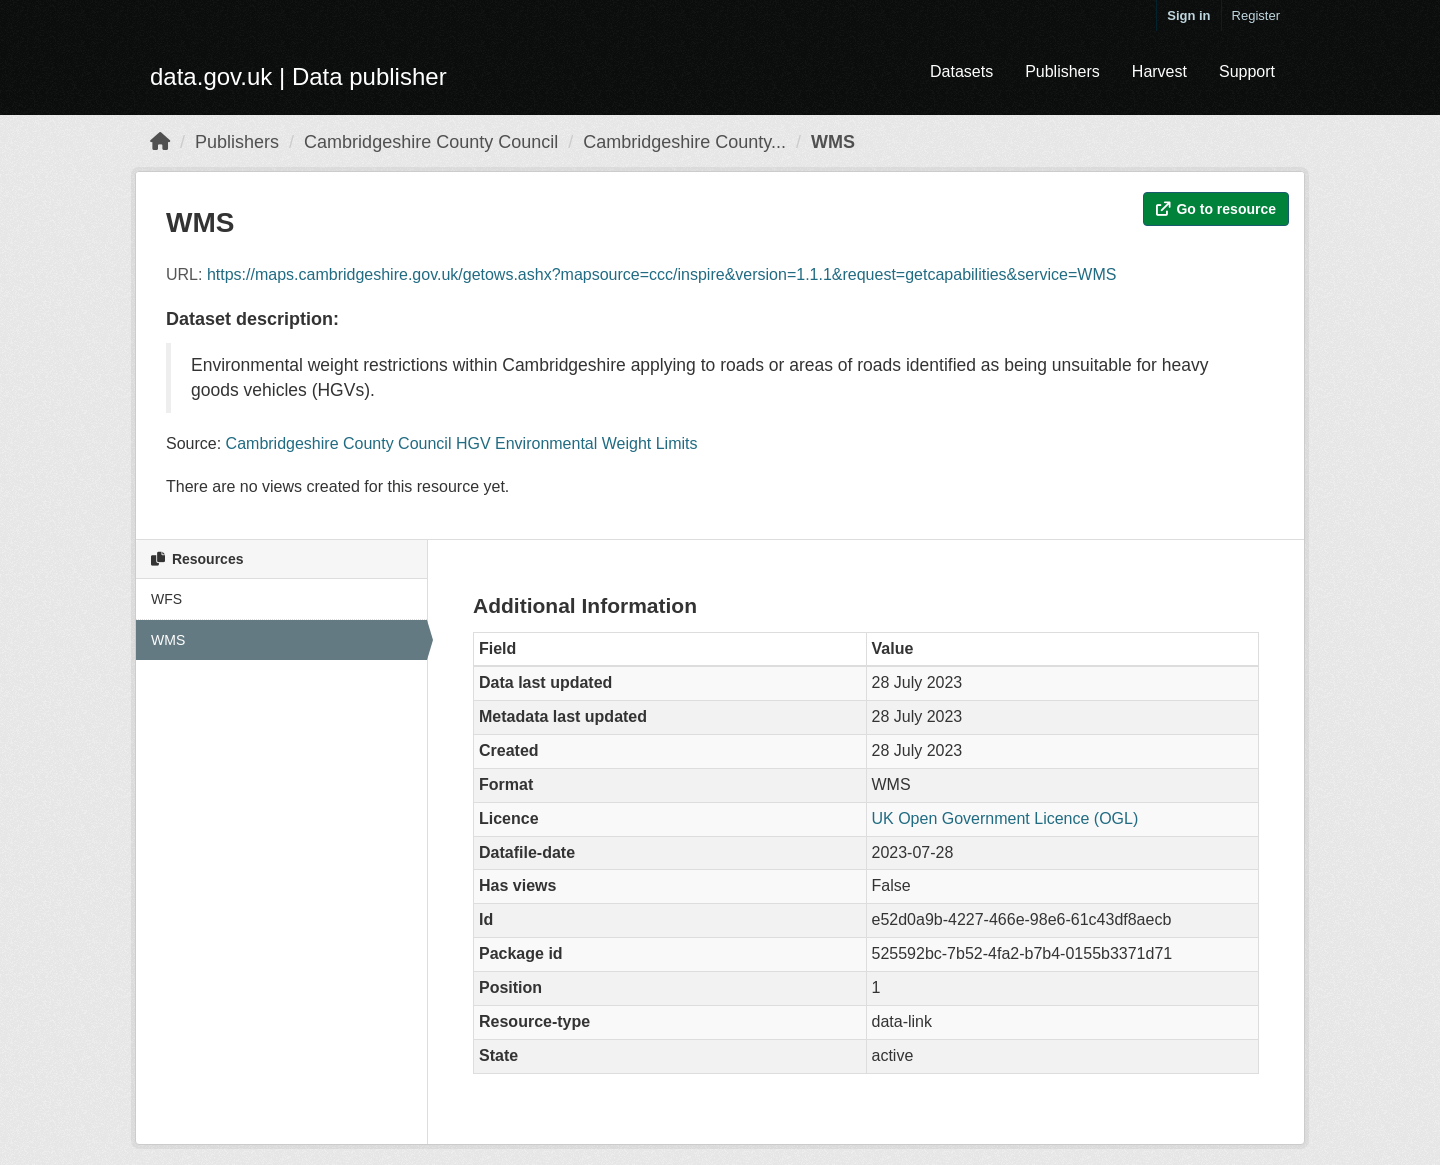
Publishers (1062, 71)
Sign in (1188, 15)
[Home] (160, 142)
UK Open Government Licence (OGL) (1005, 818)
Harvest (1159, 71)
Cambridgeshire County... (684, 142)
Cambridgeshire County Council (431, 142)
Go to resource (1216, 209)
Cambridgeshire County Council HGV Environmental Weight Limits (462, 443)
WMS (833, 142)
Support (1247, 71)
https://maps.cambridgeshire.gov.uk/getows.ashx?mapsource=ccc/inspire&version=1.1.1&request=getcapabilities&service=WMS (661, 274)
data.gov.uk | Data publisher (298, 76)
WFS (166, 599)
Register (1256, 15)
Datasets (961, 71)
